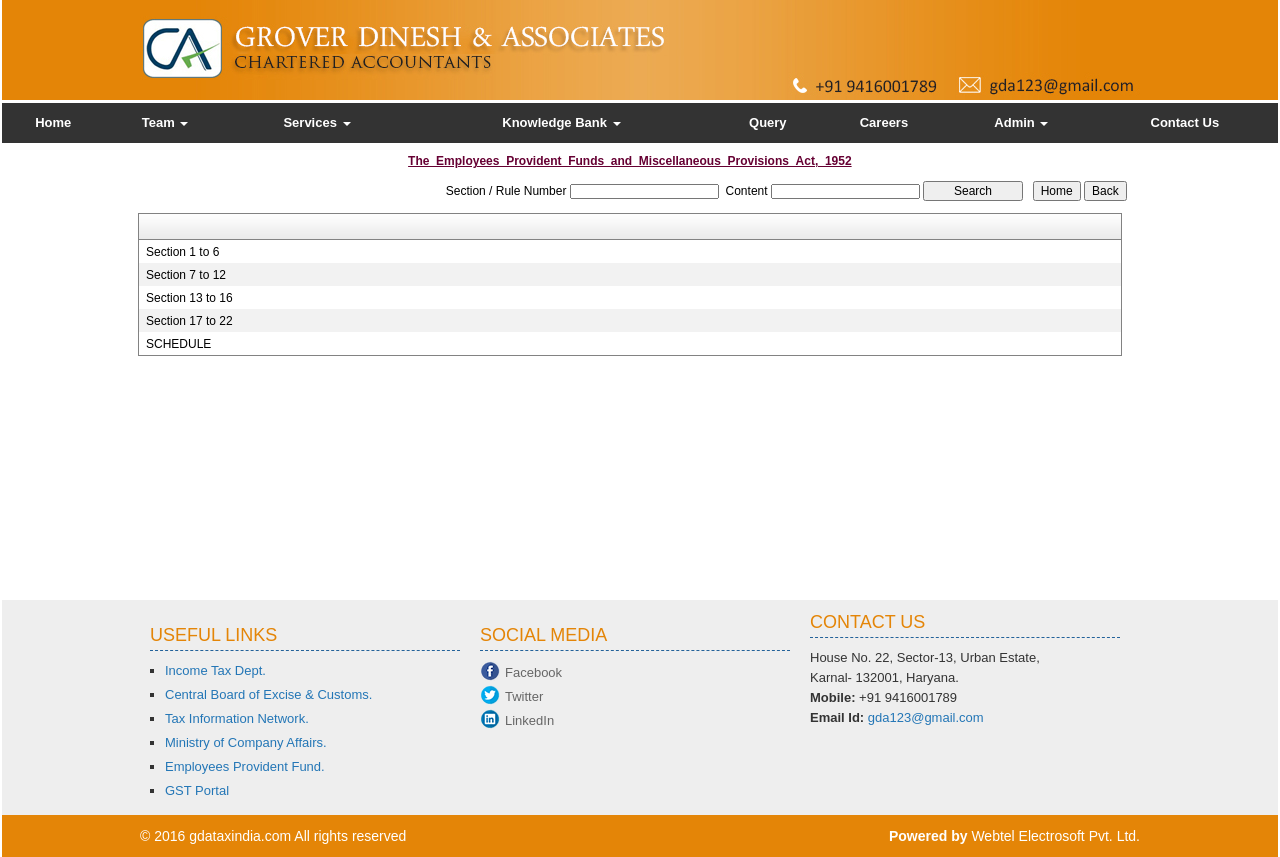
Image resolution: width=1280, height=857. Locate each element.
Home (53, 122)
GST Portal (197, 790)
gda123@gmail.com (926, 717)
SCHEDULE (178, 344)
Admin (1021, 122)
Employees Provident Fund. (245, 766)
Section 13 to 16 (189, 298)
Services (316, 122)
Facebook (533, 672)
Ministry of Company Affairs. (246, 742)
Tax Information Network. (237, 718)
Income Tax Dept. (215, 670)
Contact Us (1185, 122)
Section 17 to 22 (189, 321)
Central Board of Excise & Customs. (268, 694)
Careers (884, 122)
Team (165, 122)
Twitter (524, 696)
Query (768, 122)
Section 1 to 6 (182, 252)
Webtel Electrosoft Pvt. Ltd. (1055, 836)
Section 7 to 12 (186, 275)
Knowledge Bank (561, 122)
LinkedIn (529, 720)
